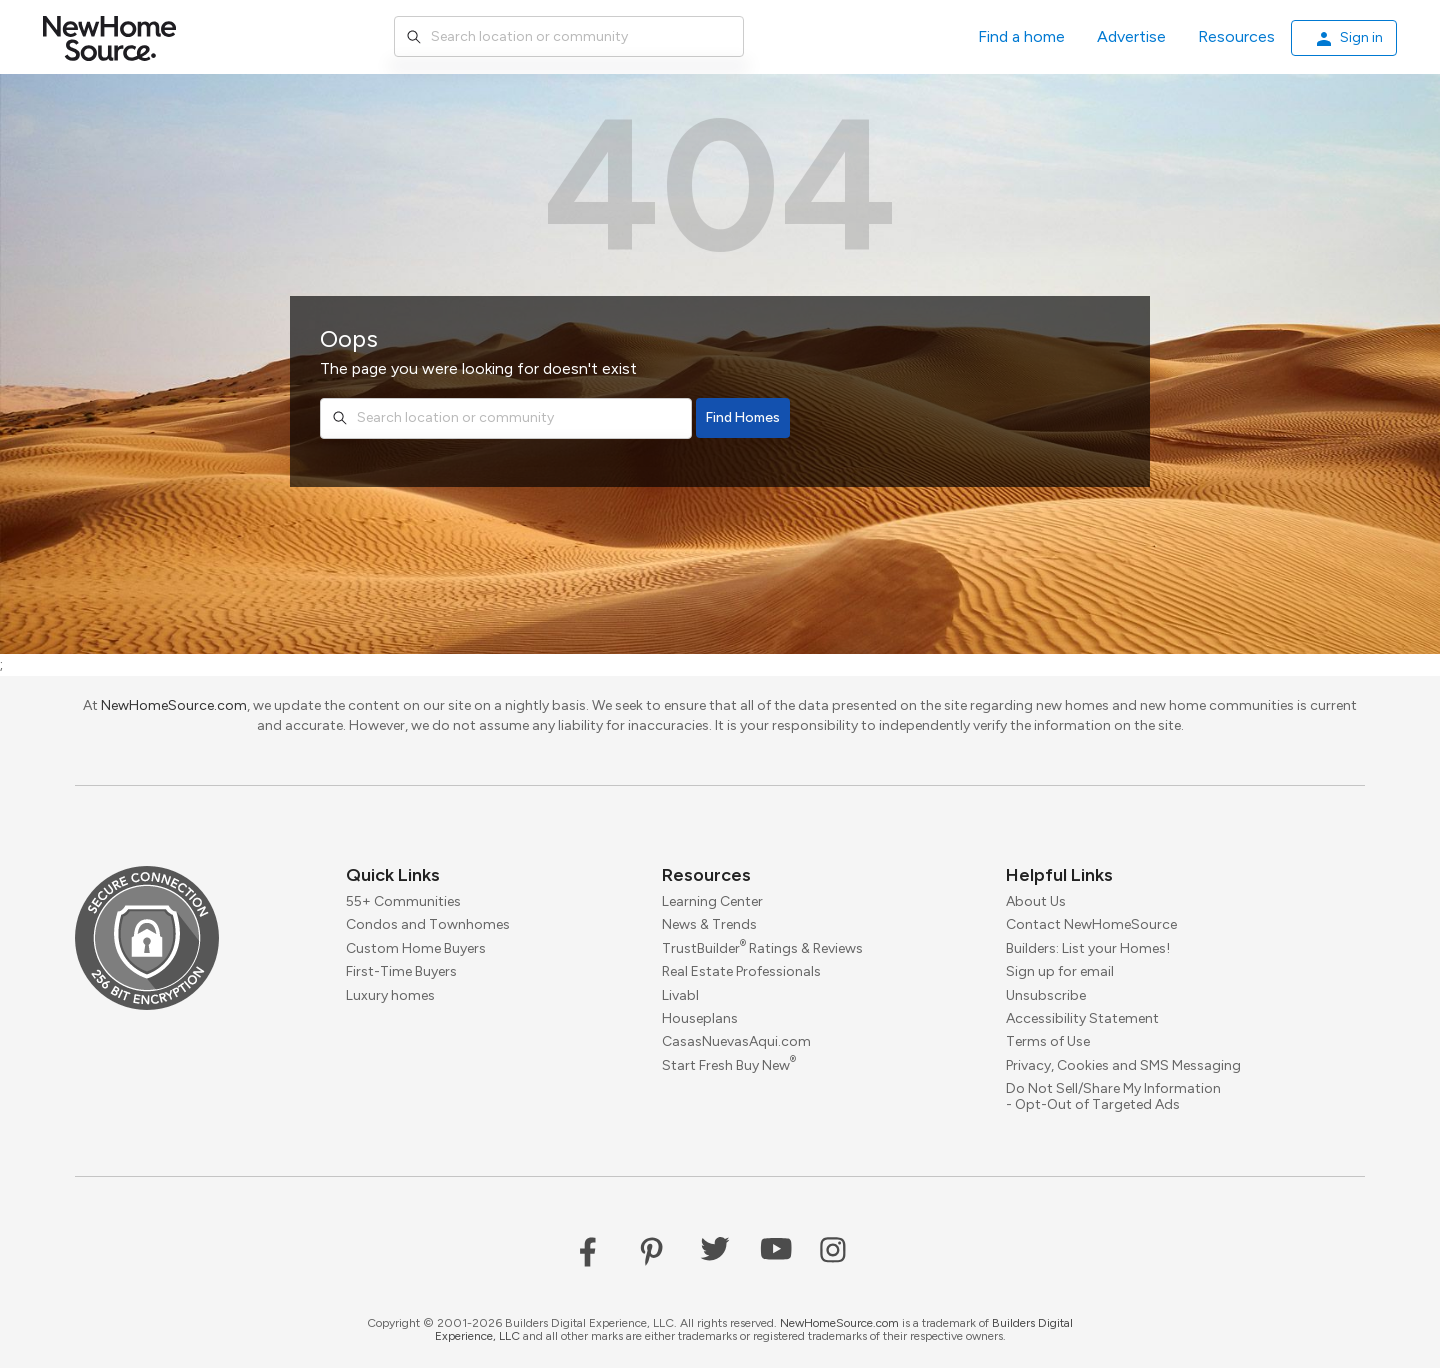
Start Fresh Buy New (729, 1065)
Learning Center (712, 901)
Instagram (836, 1253)
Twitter (716, 1253)
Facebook (596, 1253)
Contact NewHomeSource (1091, 925)
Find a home (1021, 36)
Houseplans (700, 1018)
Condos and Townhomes (428, 925)
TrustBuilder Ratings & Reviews (762, 948)
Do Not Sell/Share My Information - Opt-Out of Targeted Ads (1113, 1097)
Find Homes (743, 417)
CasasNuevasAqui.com (736, 1042)
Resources (1236, 36)
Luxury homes (390, 995)
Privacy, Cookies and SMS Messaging (1123, 1065)
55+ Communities (403, 901)
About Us (1036, 901)
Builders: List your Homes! (1088, 948)
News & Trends (709, 925)
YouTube (776, 1253)
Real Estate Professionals (741, 972)
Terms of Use (1048, 1042)
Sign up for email (1060, 972)
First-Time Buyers (401, 972)
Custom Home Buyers (416, 948)
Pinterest (656, 1253)
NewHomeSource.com (174, 705)
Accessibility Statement (1082, 1018)
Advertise (1131, 36)
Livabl (680, 995)
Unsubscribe (1046, 995)
